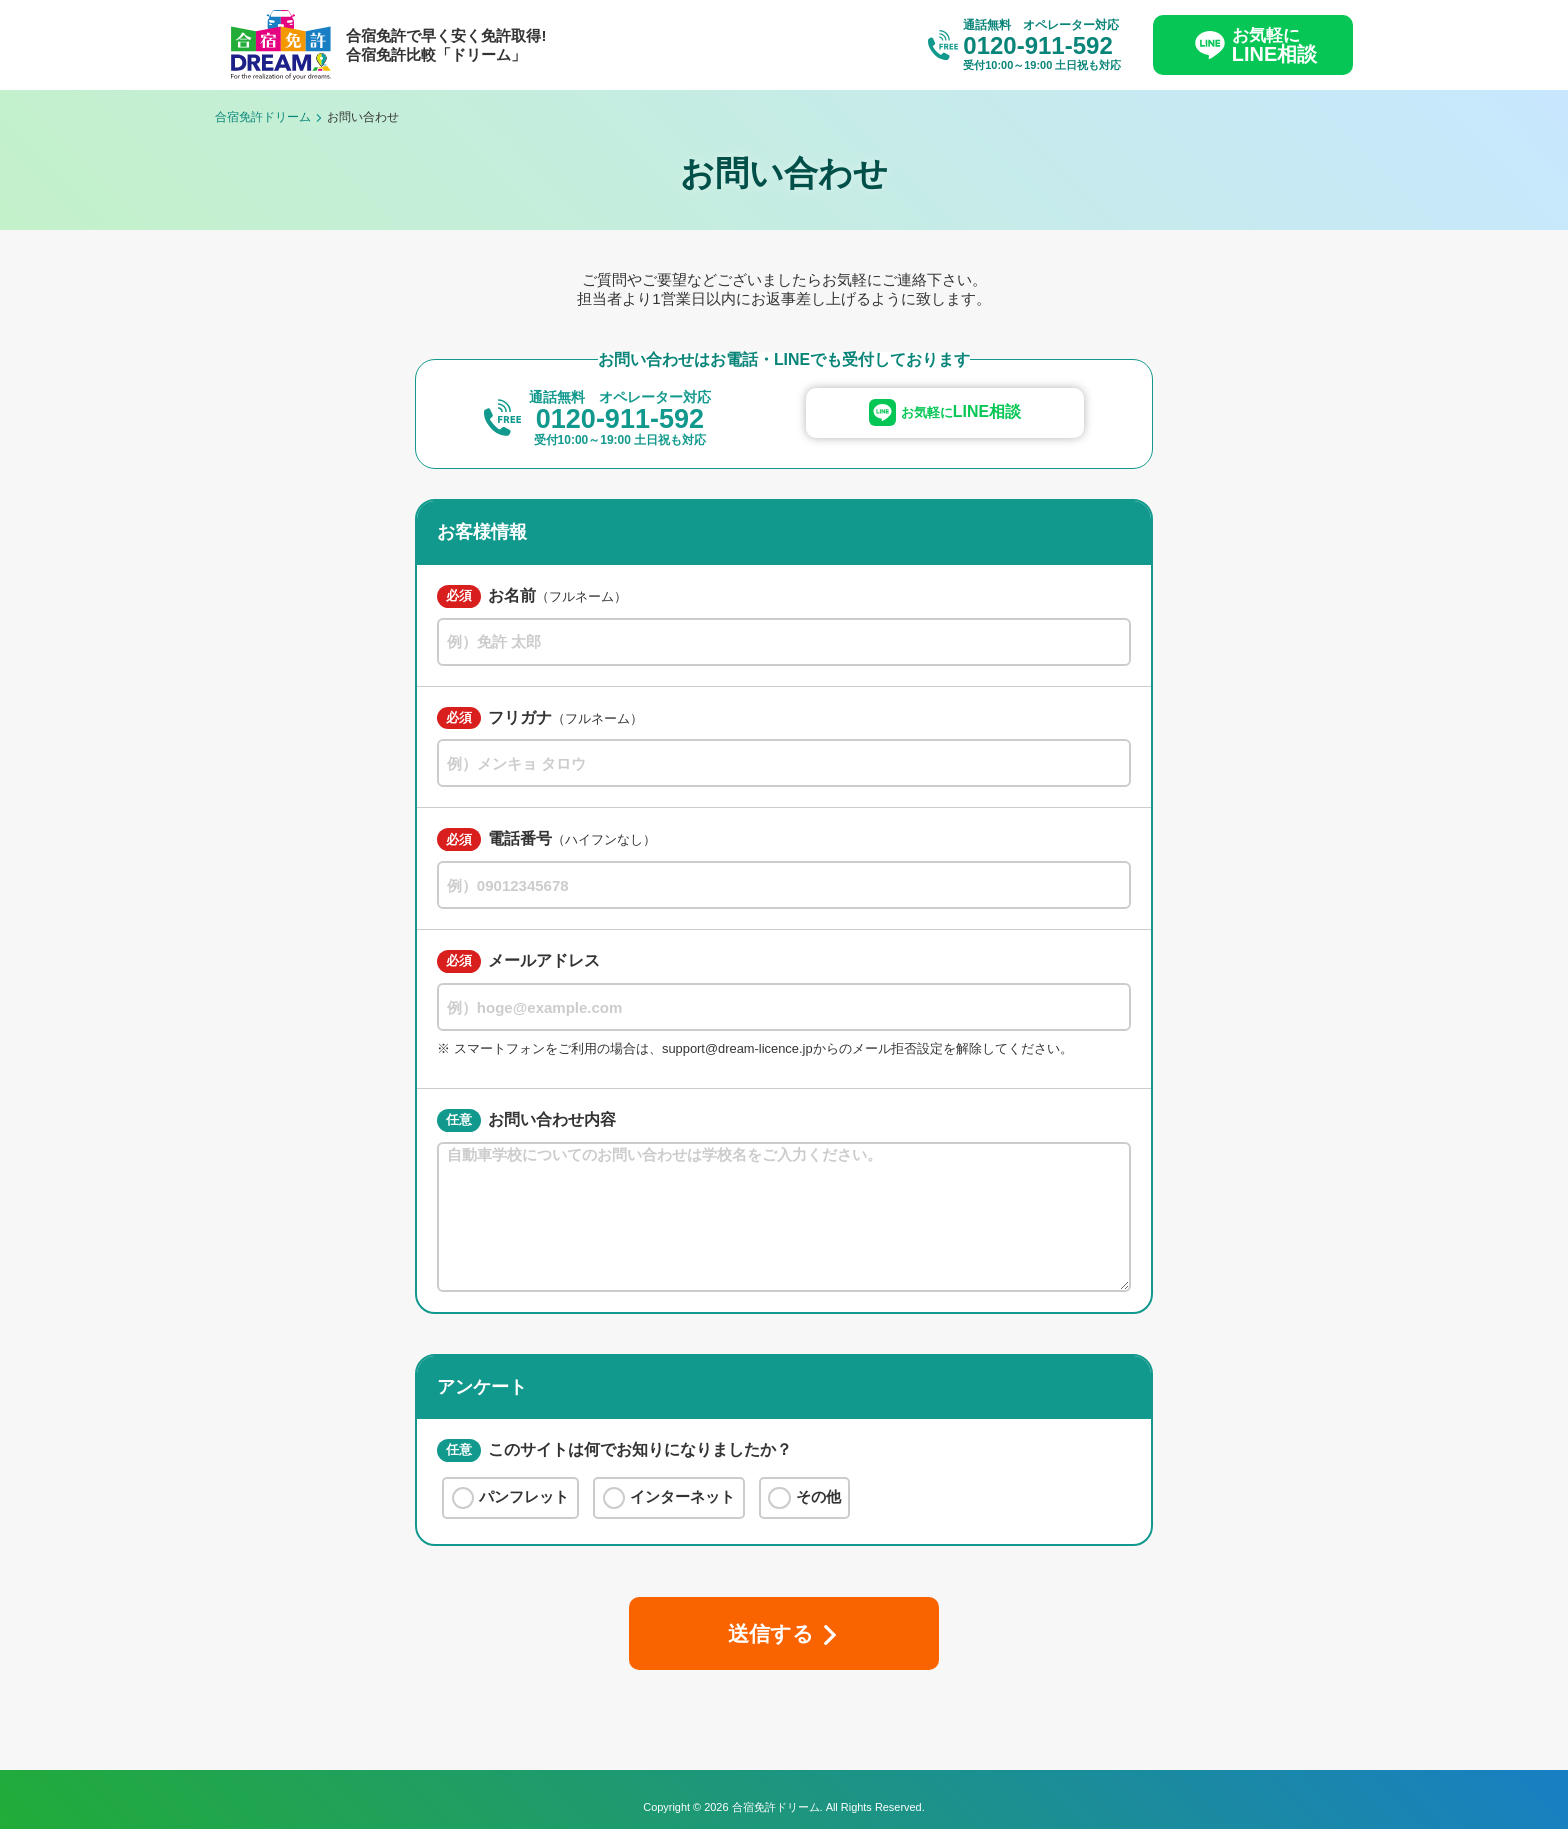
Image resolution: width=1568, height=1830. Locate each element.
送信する (770, 1633)
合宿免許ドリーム (263, 117)
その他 (804, 1498)
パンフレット (511, 1498)
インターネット (669, 1498)
